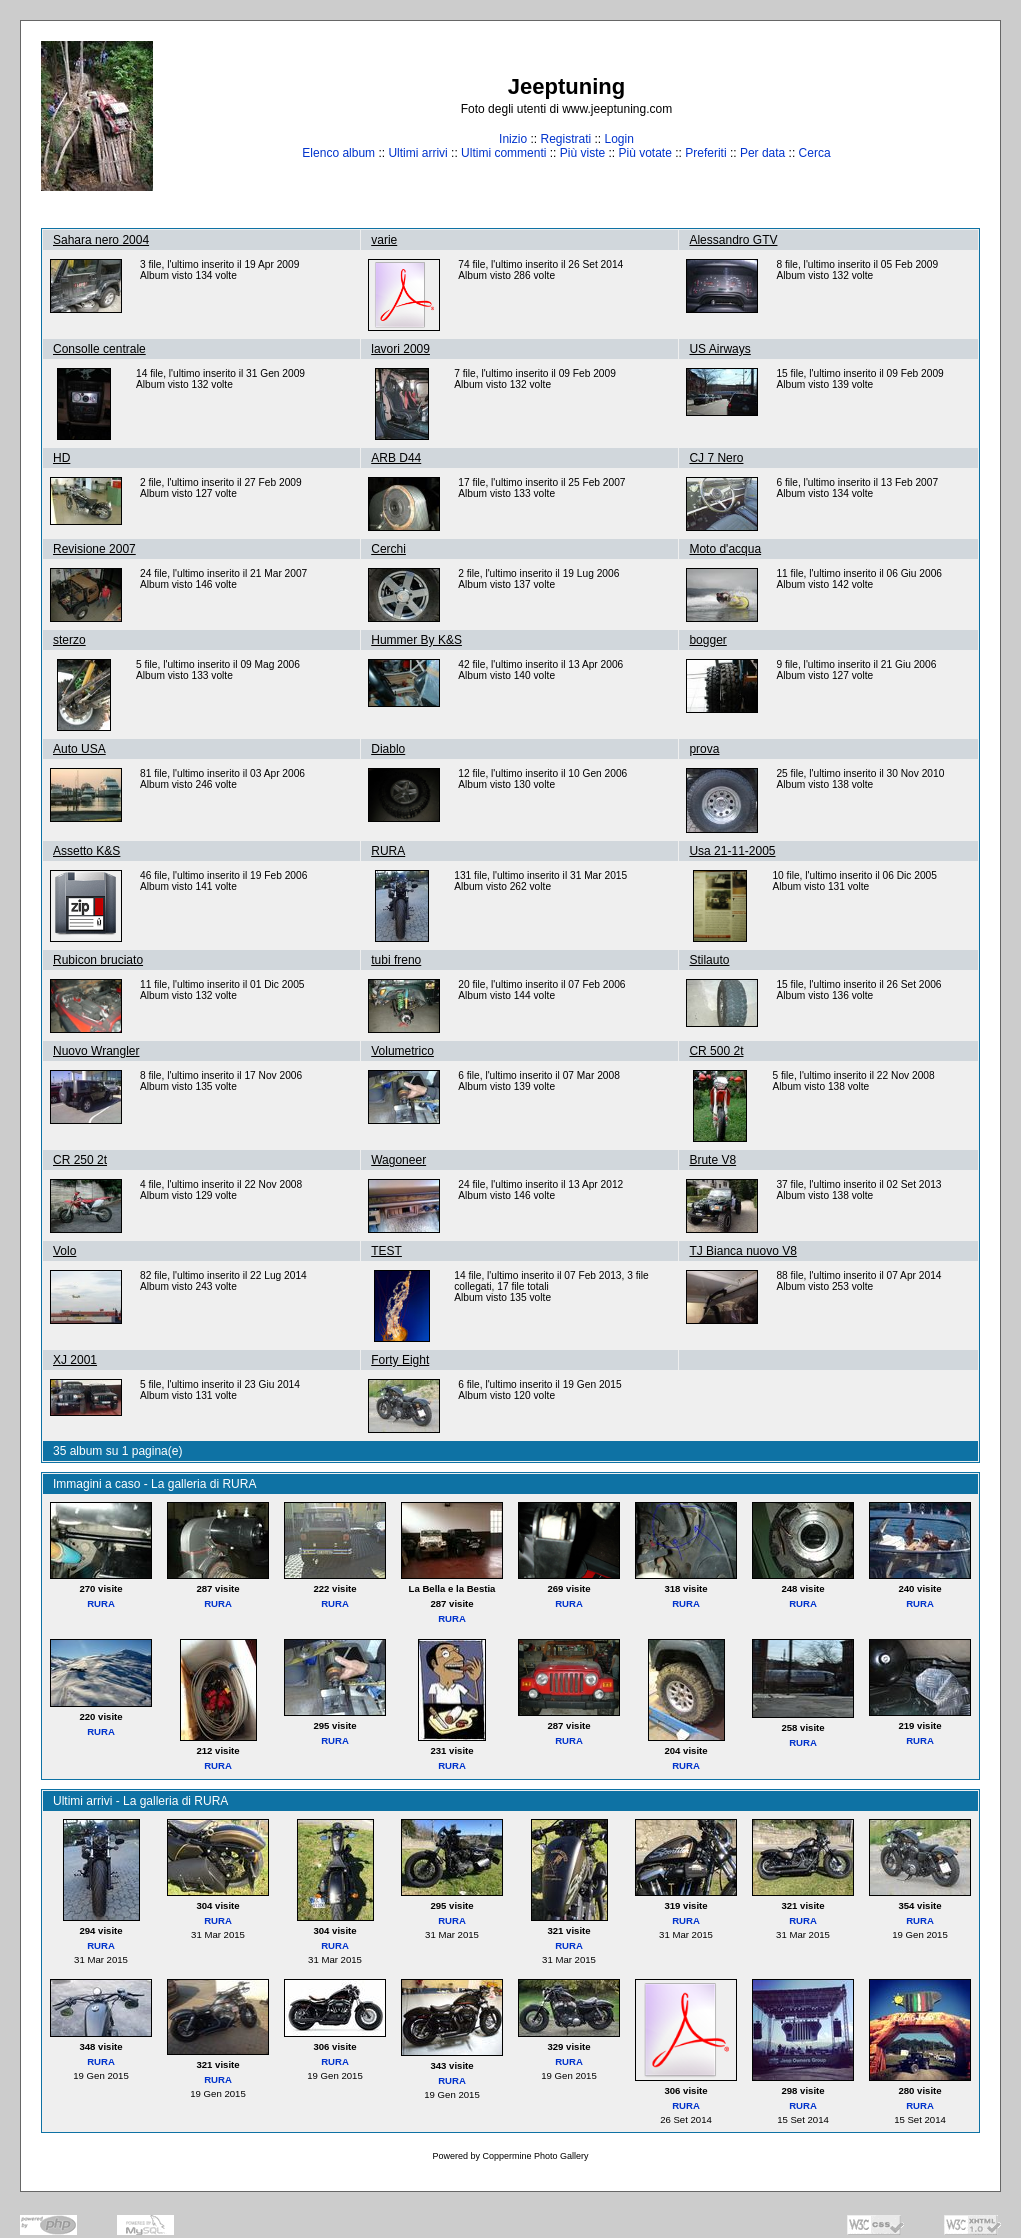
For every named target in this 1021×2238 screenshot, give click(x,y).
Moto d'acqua (725, 549)
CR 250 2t (80, 1160)
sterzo (69, 640)
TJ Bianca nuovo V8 (742, 1251)
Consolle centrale (99, 349)
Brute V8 (712, 1160)
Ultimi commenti (503, 153)
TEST (386, 1251)
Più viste (582, 153)
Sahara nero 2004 (101, 240)
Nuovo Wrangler (96, 1051)
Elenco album (338, 153)
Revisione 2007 (94, 549)
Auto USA (79, 749)
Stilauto (709, 960)
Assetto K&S (86, 851)
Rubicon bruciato (98, 960)
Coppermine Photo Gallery (535, 2156)
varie (384, 240)
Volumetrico (402, 1051)
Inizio (513, 139)
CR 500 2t (716, 1051)
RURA (388, 851)
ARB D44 (396, 458)
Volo (64, 1251)
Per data (762, 153)
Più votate (644, 153)
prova (704, 749)
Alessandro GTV (733, 240)
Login (619, 139)
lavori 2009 (400, 349)
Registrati (565, 139)
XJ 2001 (75, 1360)
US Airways (719, 349)
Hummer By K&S (416, 640)
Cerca (815, 153)
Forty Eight (400, 1360)
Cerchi (388, 549)
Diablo (388, 749)
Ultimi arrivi (417, 153)
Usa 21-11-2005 (732, 851)
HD (61, 458)
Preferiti (705, 153)
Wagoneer (398, 1160)
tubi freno (396, 960)
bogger (707, 640)
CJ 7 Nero (716, 458)
